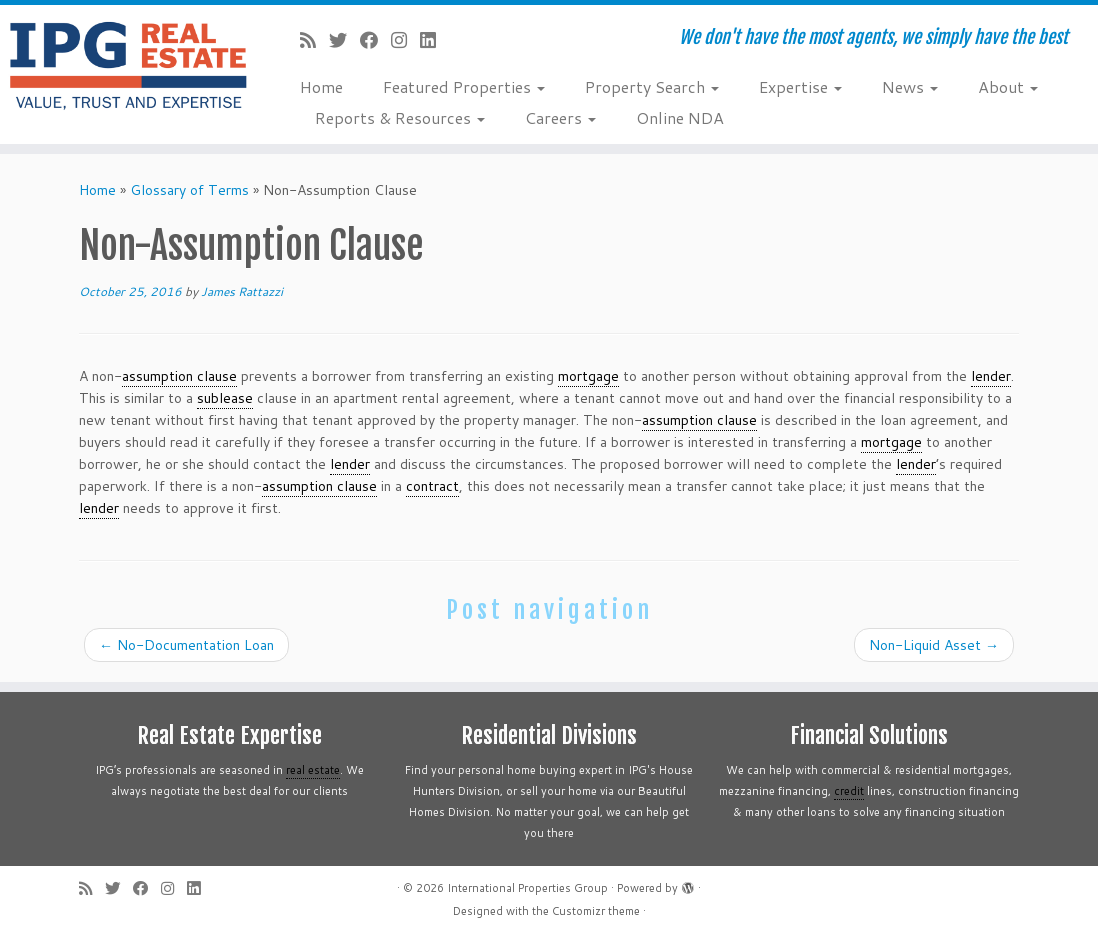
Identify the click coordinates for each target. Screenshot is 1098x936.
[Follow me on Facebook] (375, 40)
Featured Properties (464, 86)
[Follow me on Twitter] (344, 40)
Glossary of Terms (189, 190)
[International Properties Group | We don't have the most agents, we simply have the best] (128, 65)
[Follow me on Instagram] (405, 40)
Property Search (652, 86)
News (910, 86)
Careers (560, 117)
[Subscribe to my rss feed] (314, 40)
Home (321, 86)
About (1008, 86)
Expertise (800, 86)
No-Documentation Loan (186, 645)
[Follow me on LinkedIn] (434, 40)
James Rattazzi (242, 291)
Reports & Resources (400, 117)
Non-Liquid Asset (934, 645)
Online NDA (680, 117)
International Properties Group (527, 888)
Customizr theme (596, 911)
